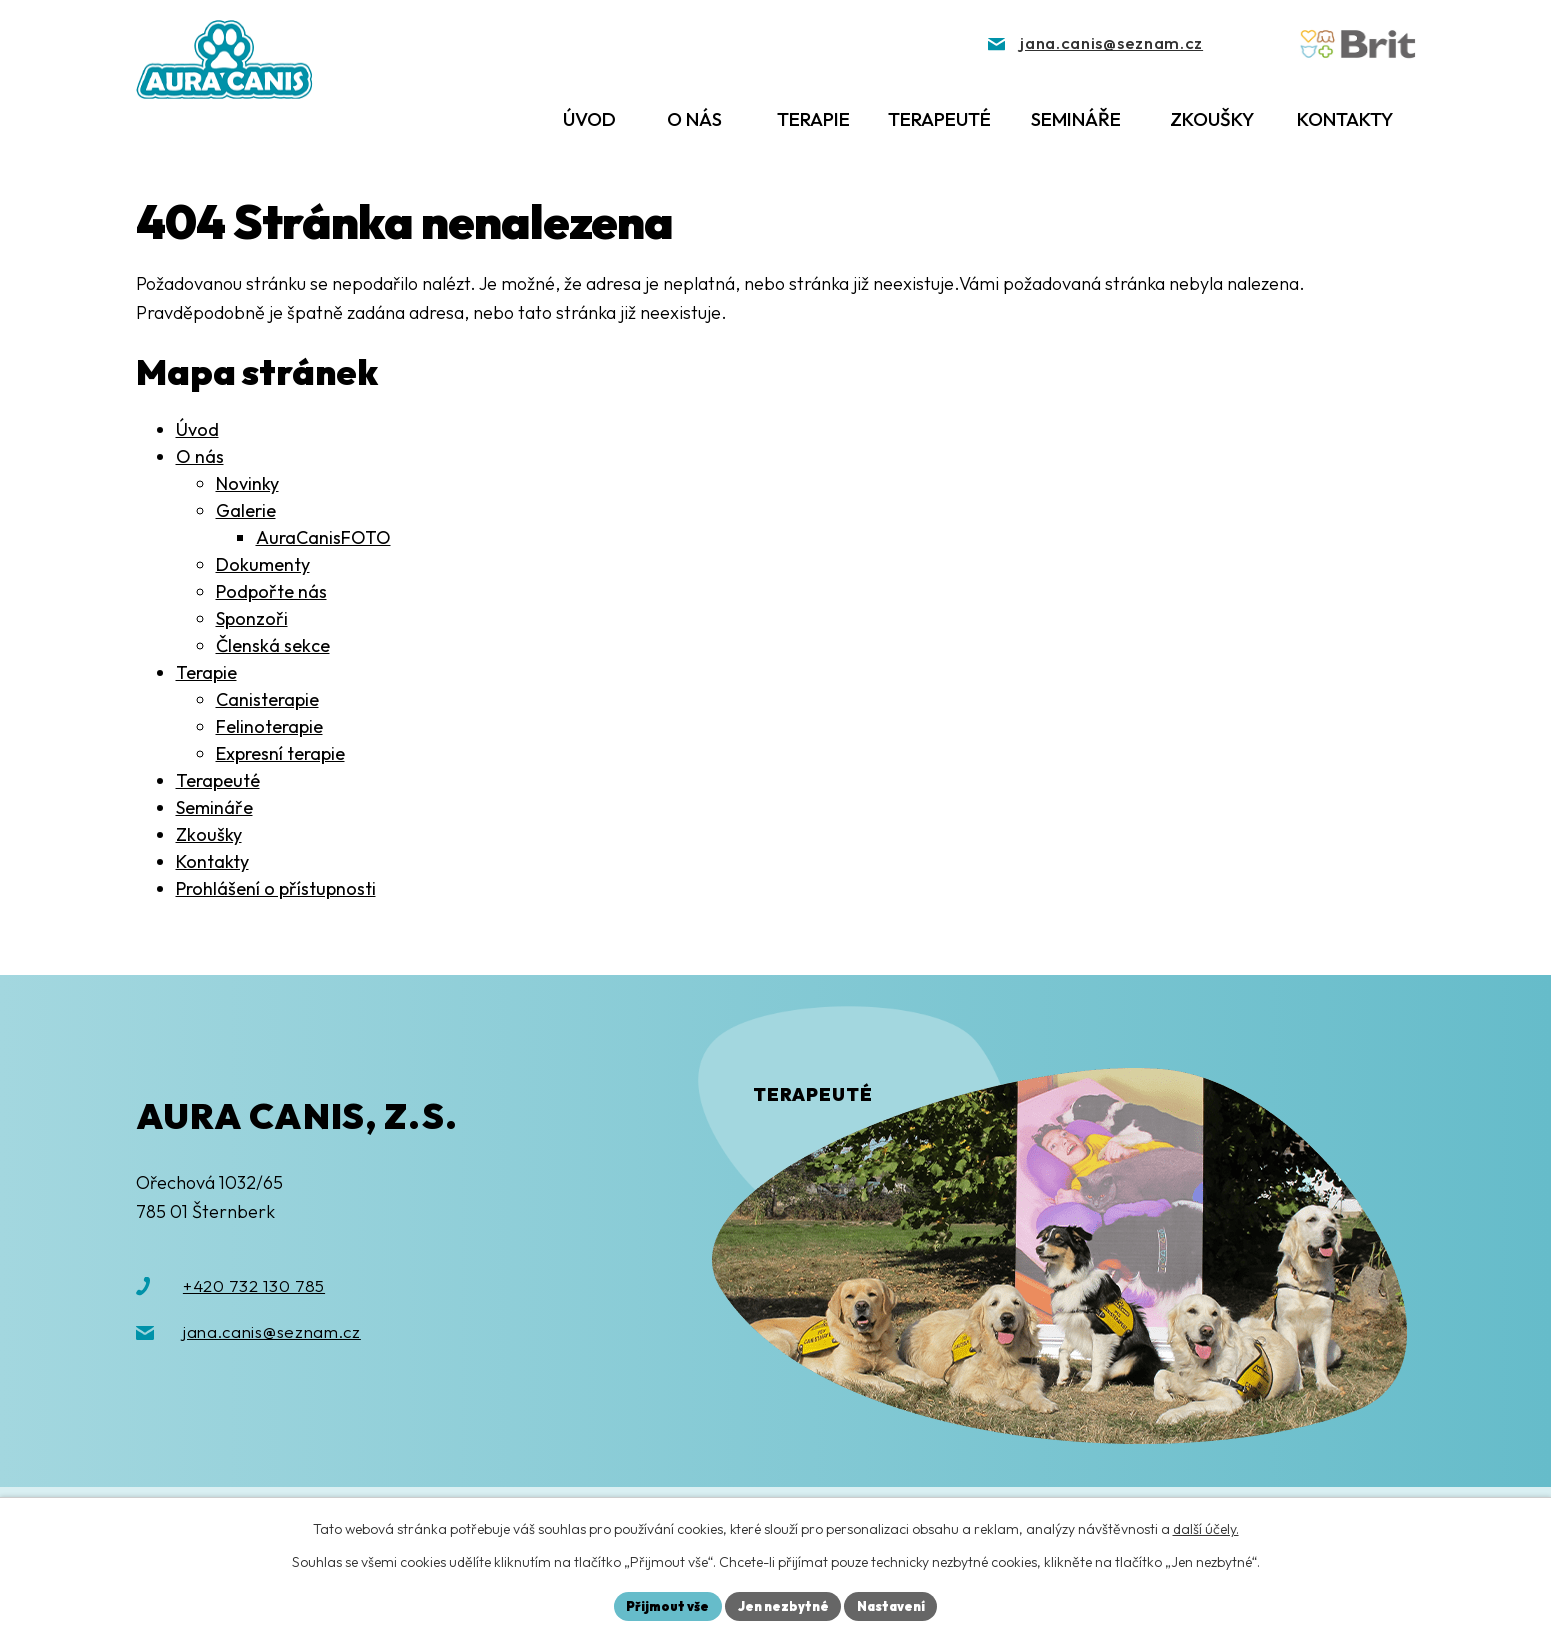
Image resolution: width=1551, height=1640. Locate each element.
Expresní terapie (280, 753)
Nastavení (899, 1604)
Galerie (246, 510)
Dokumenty (263, 564)
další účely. (1206, 1526)
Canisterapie (267, 699)
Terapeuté (939, 119)
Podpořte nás (271, 591)
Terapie (813, 119)
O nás (694, 119)
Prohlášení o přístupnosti (276, 888)
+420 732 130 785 (254, 1285)
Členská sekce (273, 645)
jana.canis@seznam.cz (272, 1331)
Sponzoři (252, 618)
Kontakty (1345, 119)
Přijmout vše (658, 1604)
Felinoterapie (269, 726)
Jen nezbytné (782, 1604)
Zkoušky (1212, 119)
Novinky (247, 483)
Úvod (589, 119)
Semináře (1076, 119)
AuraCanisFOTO (323, 537)
